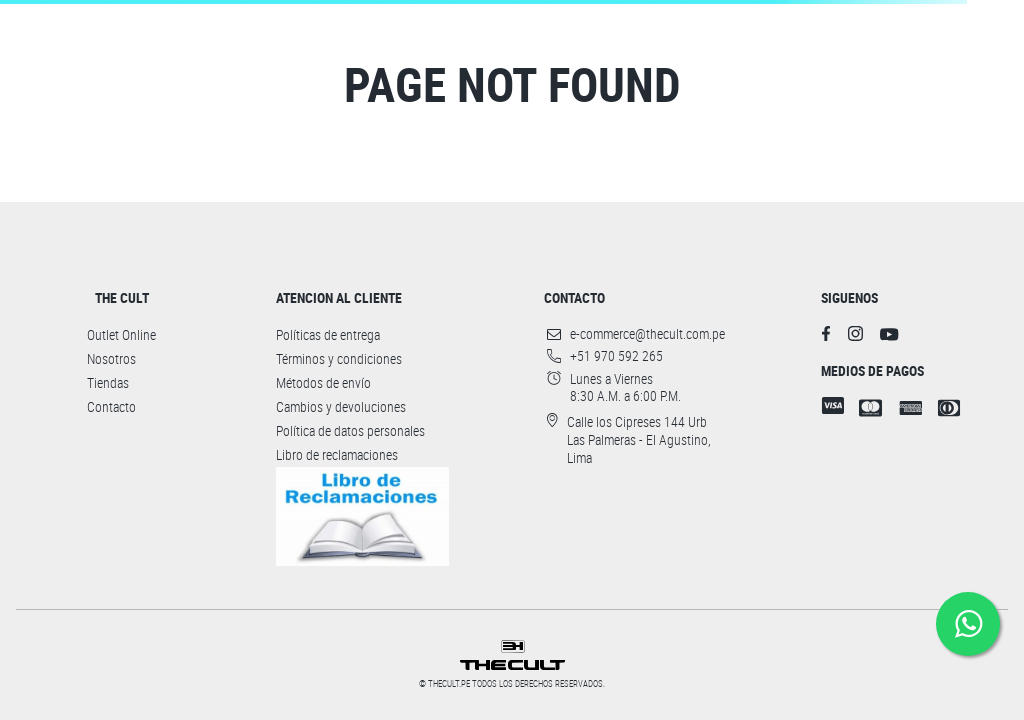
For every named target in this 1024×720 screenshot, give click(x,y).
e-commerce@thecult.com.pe (647, 334)
